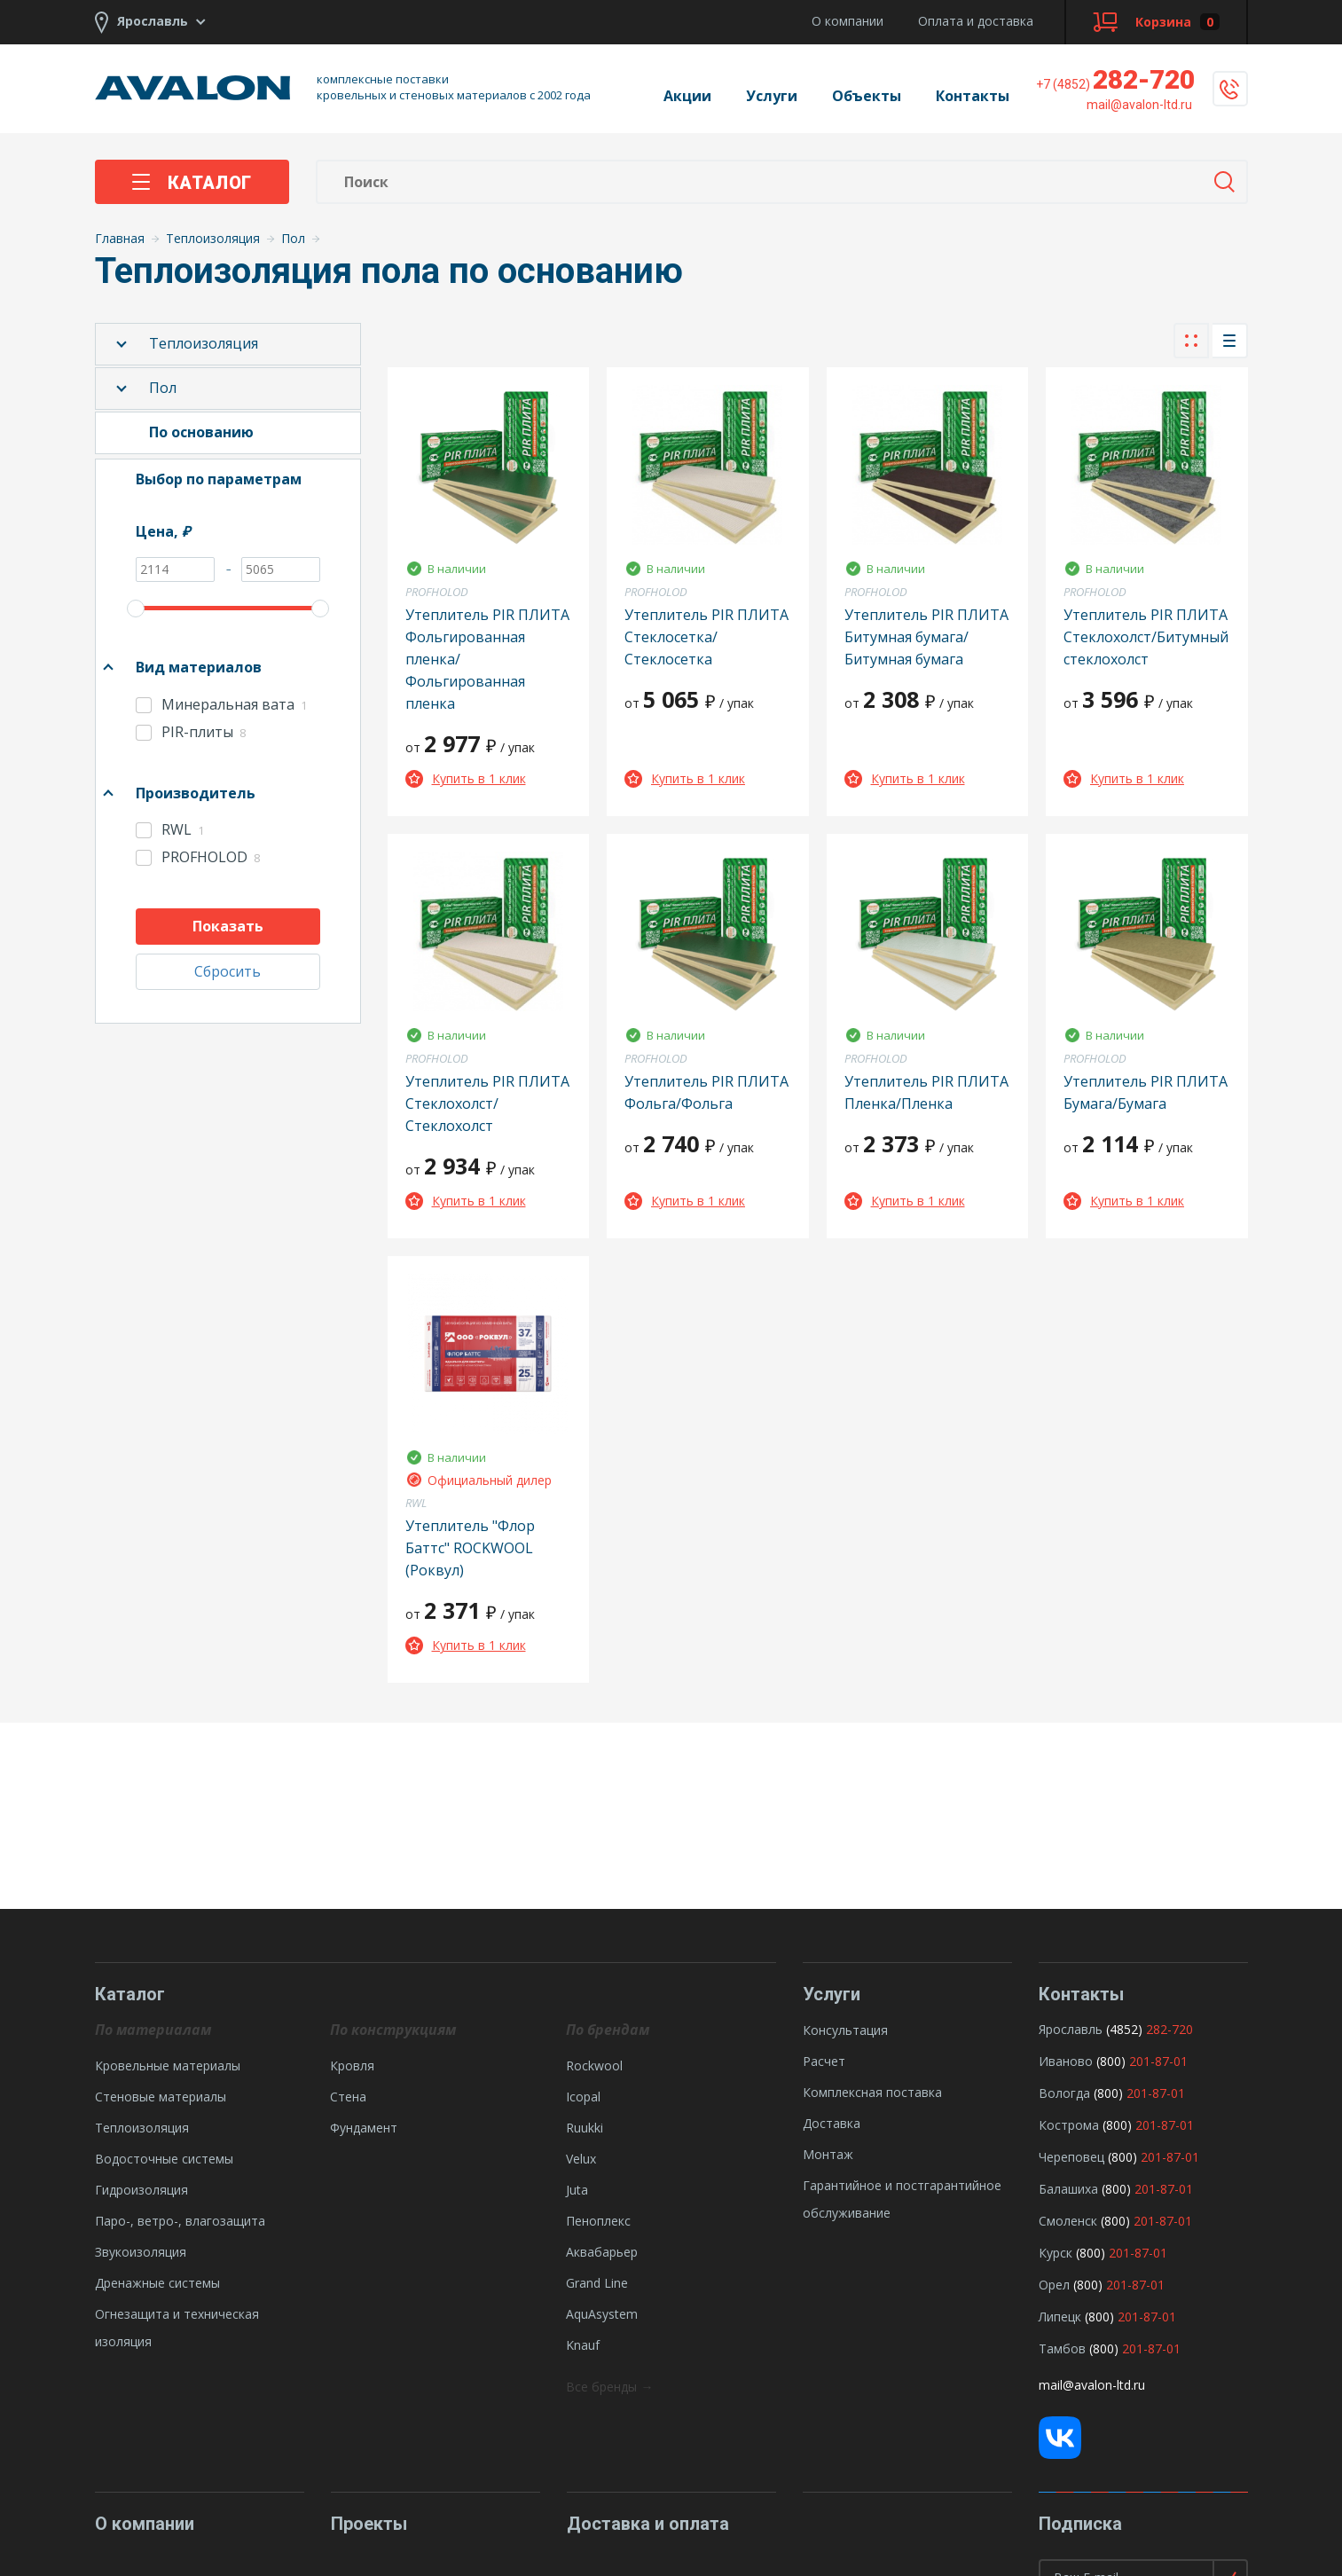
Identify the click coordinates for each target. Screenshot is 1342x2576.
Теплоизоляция (203, 343)
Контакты (972, 96)
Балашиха (1068, 2188)
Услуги (771, 96)
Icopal (583, 2096)
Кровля (352, 2065)
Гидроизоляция (141, 2189)
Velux (581, 2158)
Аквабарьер (602, 2251)
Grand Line (597, 2282)
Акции (687, 96)
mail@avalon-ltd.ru (1092, 2384)
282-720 (1115, 79)
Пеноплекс (598, 2220)
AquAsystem (602, 2313)
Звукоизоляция (140, 2251)
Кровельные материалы (167, 2065)
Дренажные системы (157, 2282)
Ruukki (584, 2127)
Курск (1055, 2252)
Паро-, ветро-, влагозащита (180, 2220)
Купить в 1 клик (465, 778)
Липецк (1060, 2316)
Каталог (192, 182)
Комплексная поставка (872, 2092)
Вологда (1064, 2093)
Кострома (1069, 2125)
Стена (348, 2096)
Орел (1054, 2284)
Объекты (866, 96)
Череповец (1071, 2156)
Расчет (824, 2061)
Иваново (1066, 2061)
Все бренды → (609, 2386)
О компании (847, 20)
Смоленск (1068, 2220)
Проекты (369, 2523)
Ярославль (1071, 2029)
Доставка (831, 2123)
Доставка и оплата (648, 2523)
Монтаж (828, 2154)
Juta (577, 2189)
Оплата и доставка (975, 20)
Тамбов (1062, 2348)
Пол (163, 387)
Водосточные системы (164, 2158)
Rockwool (594, 2065)
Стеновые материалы (160, 2096)
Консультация (845, 2030)
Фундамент (363, 2127)
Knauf (583, 2344)
